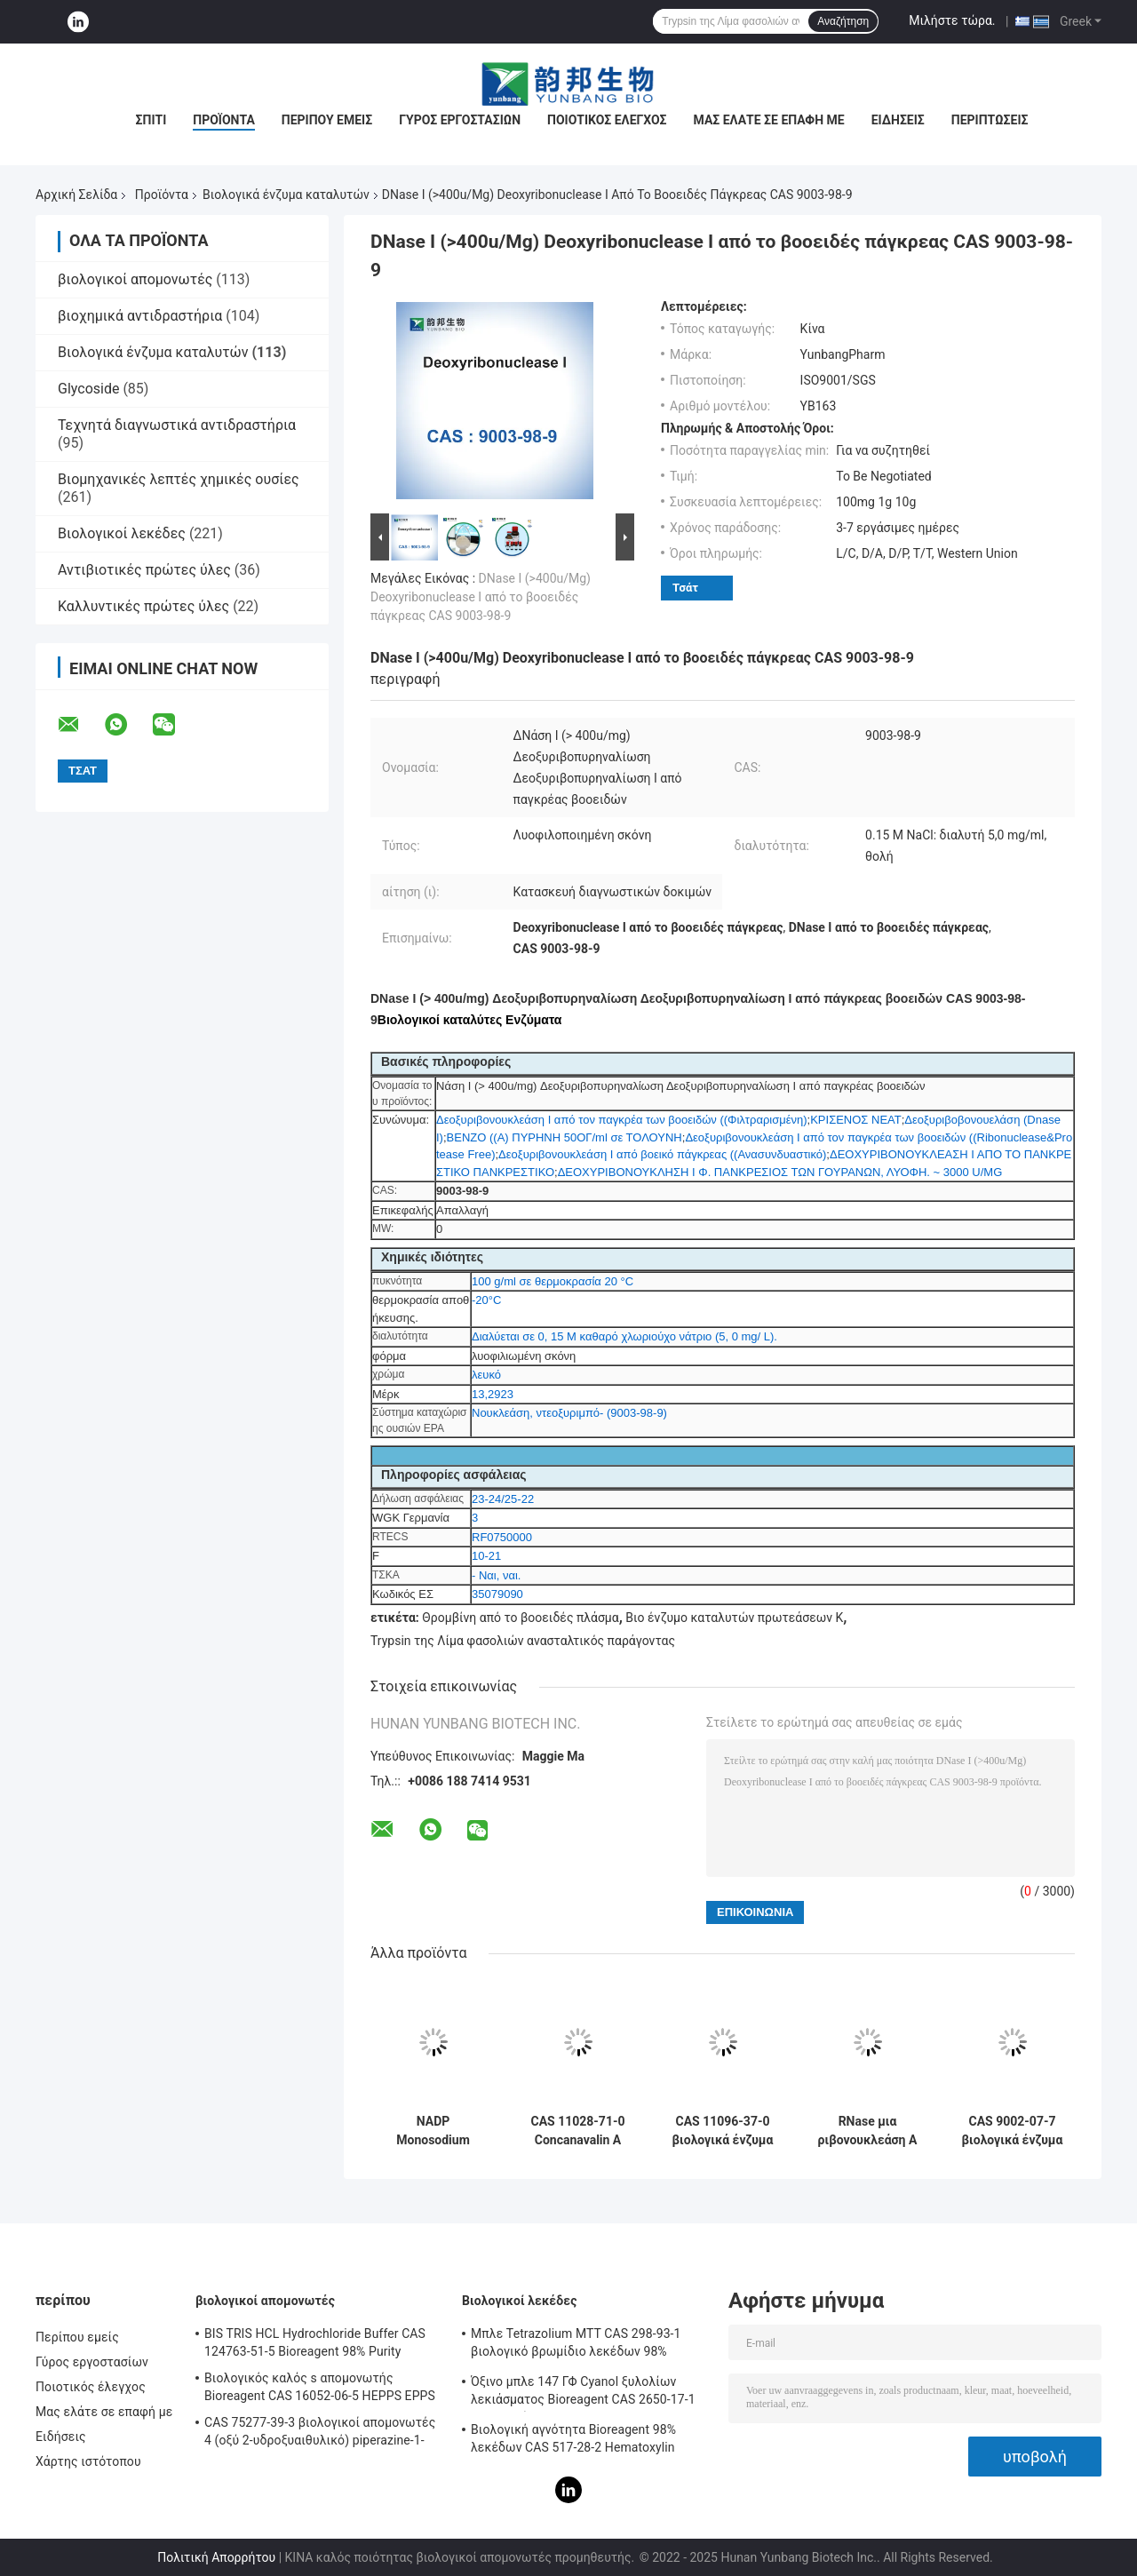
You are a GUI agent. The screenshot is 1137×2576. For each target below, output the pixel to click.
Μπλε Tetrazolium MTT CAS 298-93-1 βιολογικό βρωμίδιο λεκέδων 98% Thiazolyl (576, 2345)
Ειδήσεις (898, 120)
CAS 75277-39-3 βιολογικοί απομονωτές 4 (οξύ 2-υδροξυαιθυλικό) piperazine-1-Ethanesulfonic (319, 2434)
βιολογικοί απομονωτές (135, 279)
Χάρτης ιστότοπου (88, 2461)
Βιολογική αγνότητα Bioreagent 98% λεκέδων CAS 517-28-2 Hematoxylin (573, 2438)
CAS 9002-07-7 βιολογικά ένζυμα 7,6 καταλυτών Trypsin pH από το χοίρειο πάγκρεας (1012, 2131)
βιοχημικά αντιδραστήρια (140, 315)
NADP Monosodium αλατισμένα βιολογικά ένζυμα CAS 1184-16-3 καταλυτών (433, 2131)
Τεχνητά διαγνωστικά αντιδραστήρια (177, 425)
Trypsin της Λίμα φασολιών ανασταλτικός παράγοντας (522, 1641)
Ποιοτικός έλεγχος (607, 120)
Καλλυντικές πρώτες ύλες (143, 606)
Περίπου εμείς (327, 120)
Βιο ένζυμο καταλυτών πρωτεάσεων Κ (734, 1617)
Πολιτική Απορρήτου (216, 2557)
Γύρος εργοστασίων (460, 120)
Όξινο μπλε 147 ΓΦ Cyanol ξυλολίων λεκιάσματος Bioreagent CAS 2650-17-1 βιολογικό (583, 2393)
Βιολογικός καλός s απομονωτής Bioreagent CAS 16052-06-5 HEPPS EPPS (319, 2387)
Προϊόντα (224, 120)
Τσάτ (685, 587)
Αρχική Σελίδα (76, 194)
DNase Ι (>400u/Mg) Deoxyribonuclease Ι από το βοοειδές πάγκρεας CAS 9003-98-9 (480, 597)
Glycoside (88, 388)
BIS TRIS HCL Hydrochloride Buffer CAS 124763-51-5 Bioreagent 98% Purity (314, 2342)
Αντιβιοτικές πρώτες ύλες (144, 569)
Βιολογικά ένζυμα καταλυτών (286, 194)
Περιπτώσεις (990, 120)
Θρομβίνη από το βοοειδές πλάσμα (520, 1617)
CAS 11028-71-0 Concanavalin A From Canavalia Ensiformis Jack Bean (578, 2131)
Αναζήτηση (843, 21)
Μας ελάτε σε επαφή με (769, 120)
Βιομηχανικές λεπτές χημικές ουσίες (178, 479)
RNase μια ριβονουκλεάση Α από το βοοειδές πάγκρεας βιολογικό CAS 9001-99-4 (868, 2131)
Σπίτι (151, 120)
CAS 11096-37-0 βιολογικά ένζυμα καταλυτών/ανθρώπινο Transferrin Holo (723, 2131)
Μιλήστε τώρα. (952, 20)
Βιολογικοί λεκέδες (122, 533)
